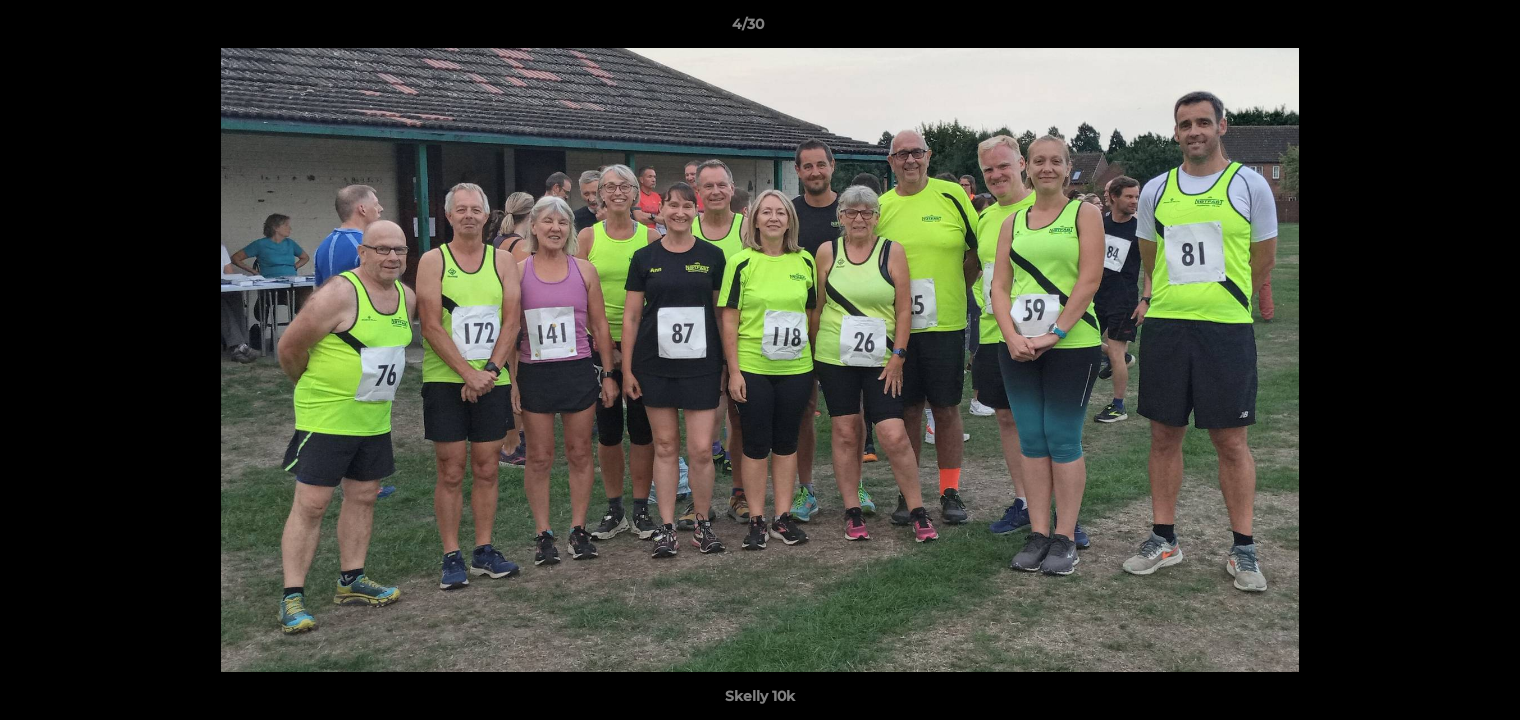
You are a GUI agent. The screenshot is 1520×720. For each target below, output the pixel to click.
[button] (1436, 29)
